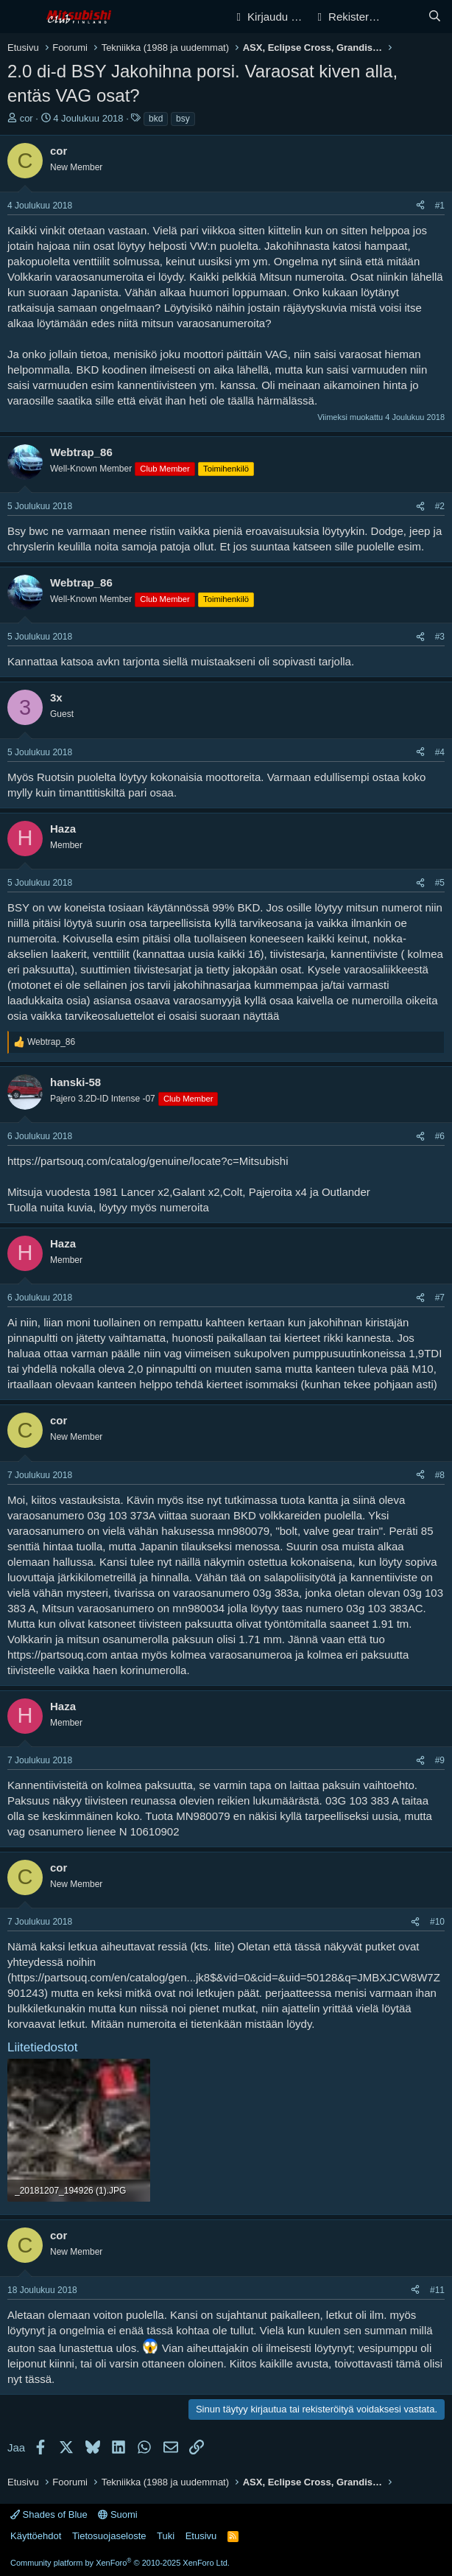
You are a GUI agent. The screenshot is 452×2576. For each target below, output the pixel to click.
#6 (440, 1136)
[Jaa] (420, 205)
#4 (440, 752)
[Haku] (434, 16)
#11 (437, 2290)
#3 (440, 636)
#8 (440, 1475)
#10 (437, 1922)
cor (26, 118)
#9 (440, 1760)
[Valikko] (20, 17)
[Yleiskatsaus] (405, 16)
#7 (440, 1297)
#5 (440, 883)
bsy (183, 118)
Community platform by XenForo (120, 2562)
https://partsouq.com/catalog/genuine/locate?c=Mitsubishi (147, 1161)
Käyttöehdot (35, 2535)
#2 (440, 506)
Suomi (117, 2514)
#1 (440, 205)
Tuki (165, 2535)
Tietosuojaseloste (109, 2535)
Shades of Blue (49, 2514)
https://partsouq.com (57, 1654)
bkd (156, 118)
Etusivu (201, 2535)
